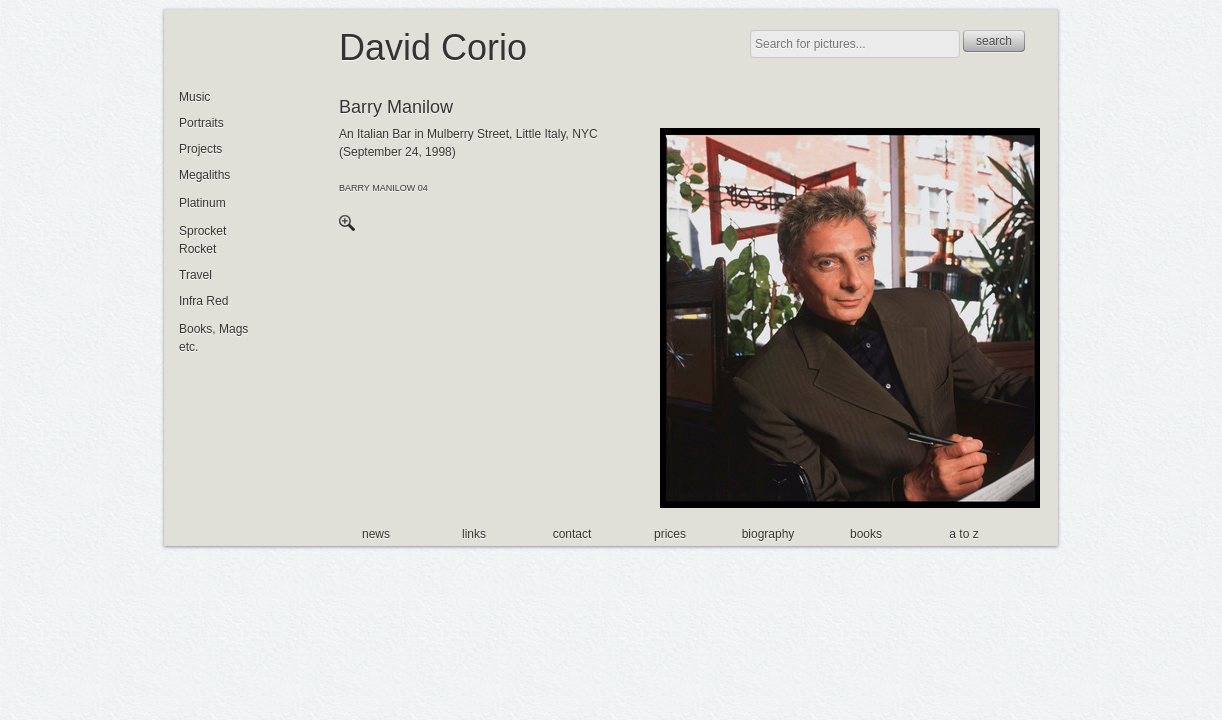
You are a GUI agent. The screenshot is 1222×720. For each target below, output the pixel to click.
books (866, 534)
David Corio (433, 47)
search (994, 41)
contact (572, 534)
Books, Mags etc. (213, 338)
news (376, 534)
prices (670, 534)
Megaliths (204, 175)
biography (768, 534)
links (474, 534)
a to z (963, 534)
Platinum (202, 203)
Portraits (201, 123)
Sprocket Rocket (202, 240)
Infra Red (203, 301)
